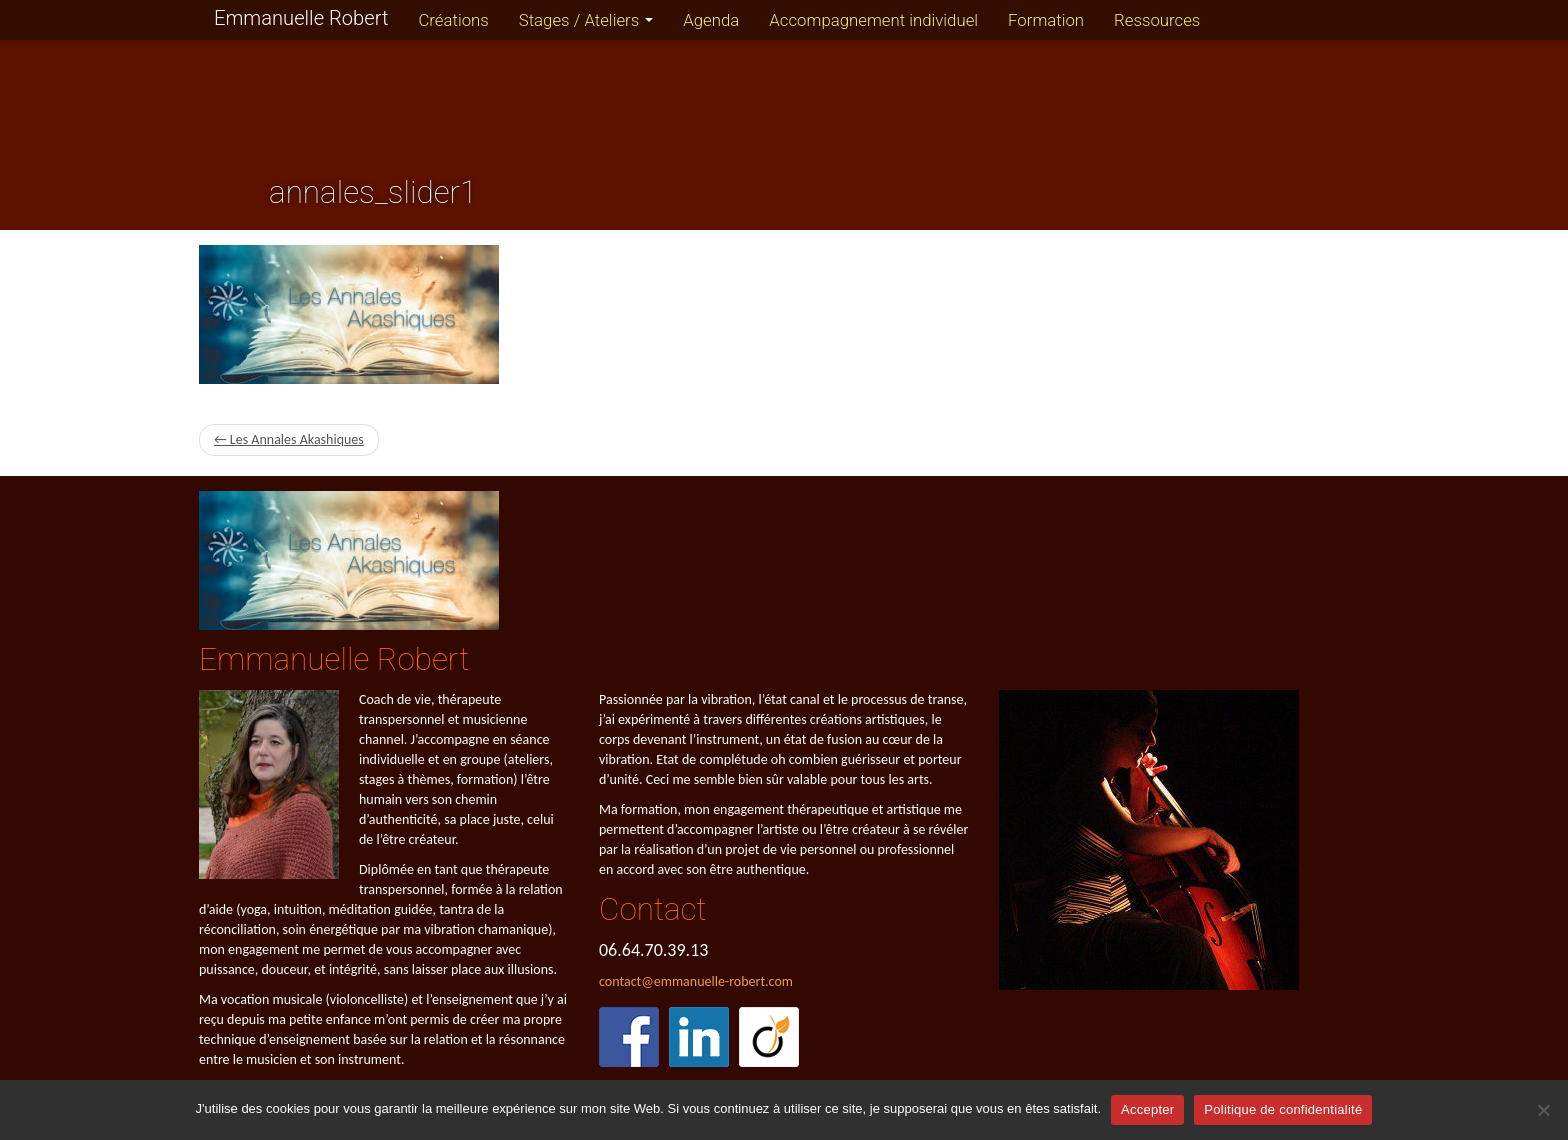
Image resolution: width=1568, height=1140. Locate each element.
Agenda (711, 20)
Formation (1046, 20)
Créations (453, 20)
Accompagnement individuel (873, 20)
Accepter (1147, 1109)
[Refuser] (1543, 1110)
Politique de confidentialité (1283, 1109)
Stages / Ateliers (586, 20)
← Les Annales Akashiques (289, 439)
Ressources (1157, 20)
